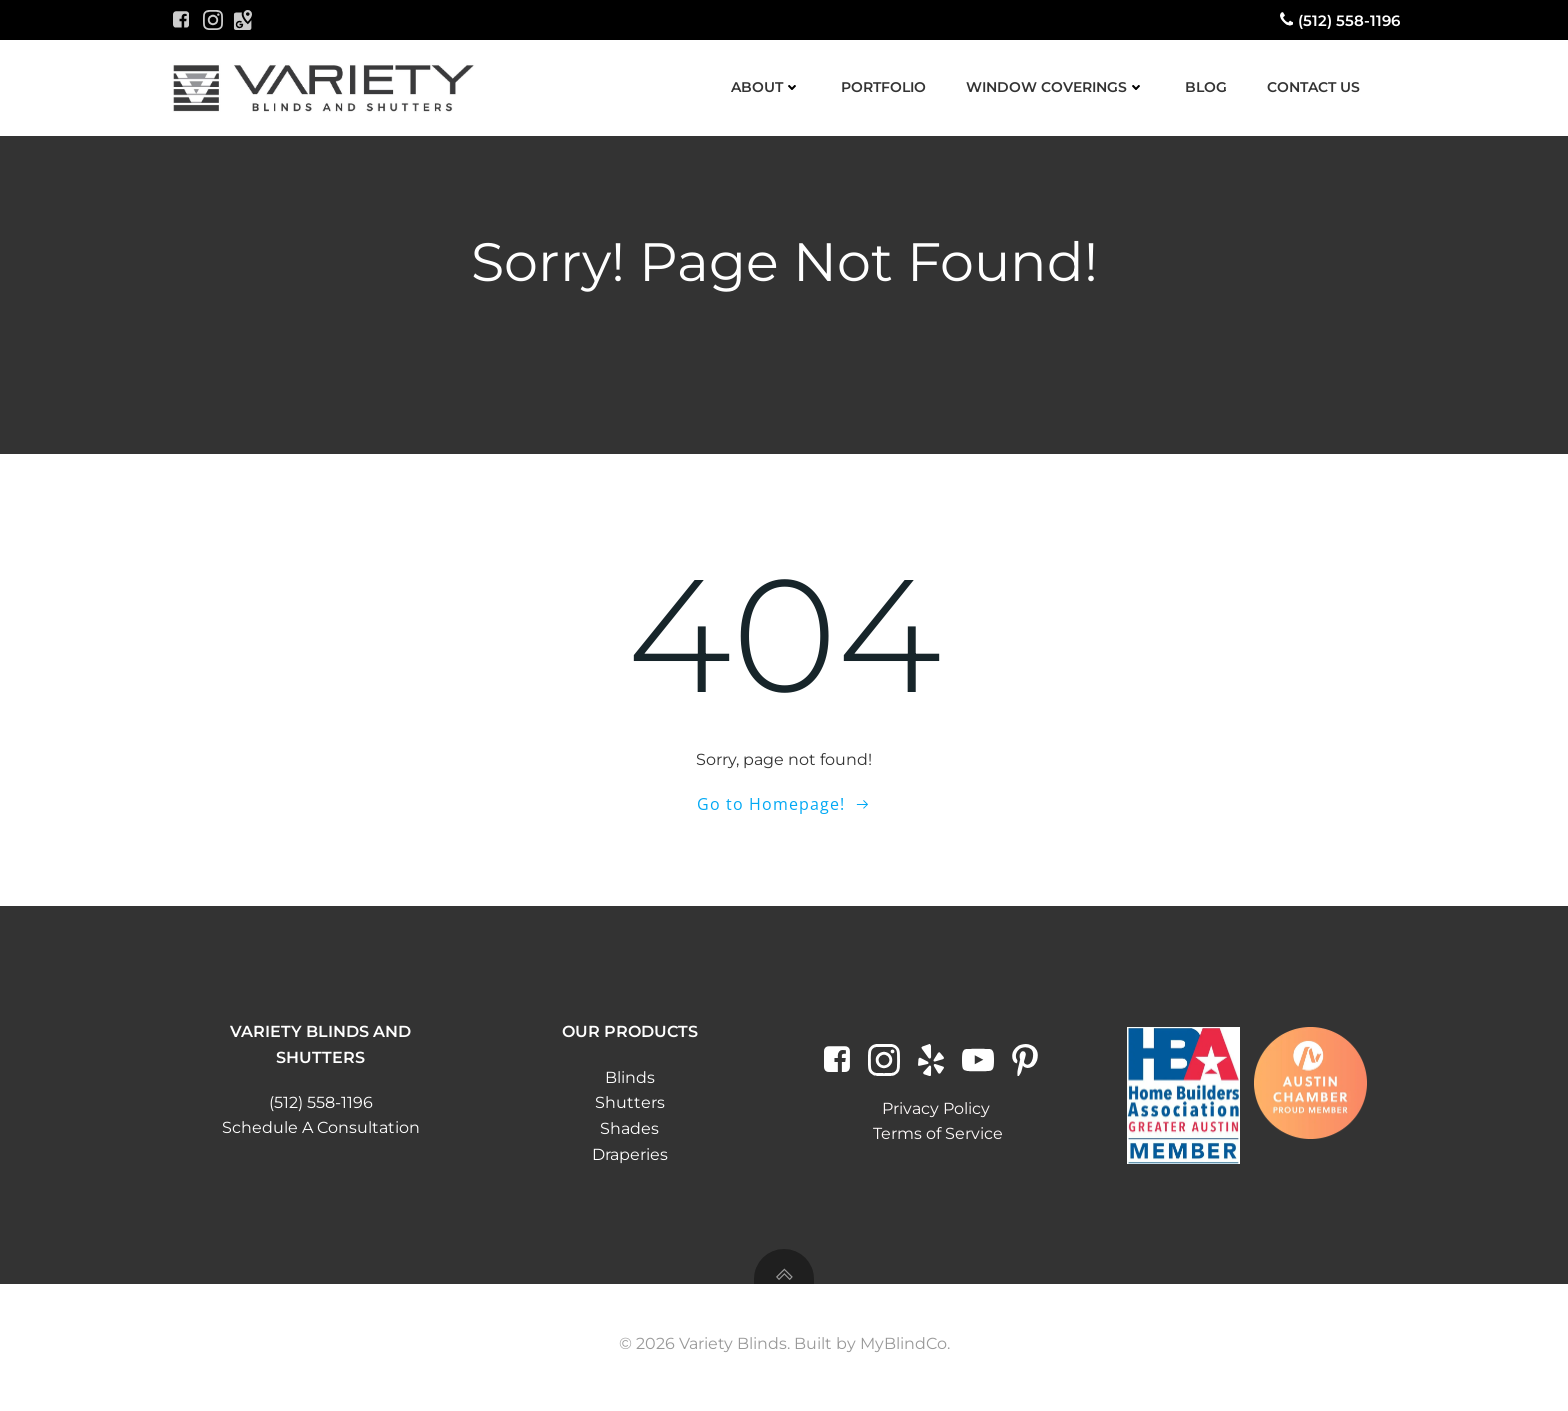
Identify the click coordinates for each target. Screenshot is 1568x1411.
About (765, 86)
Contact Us (1312, 86)
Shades (630, 1134)
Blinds (630, 1083)
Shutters (630, 1109)
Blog (1205, 86)
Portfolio (882, 86)
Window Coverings (1054, 86)
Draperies (630, 1160)
